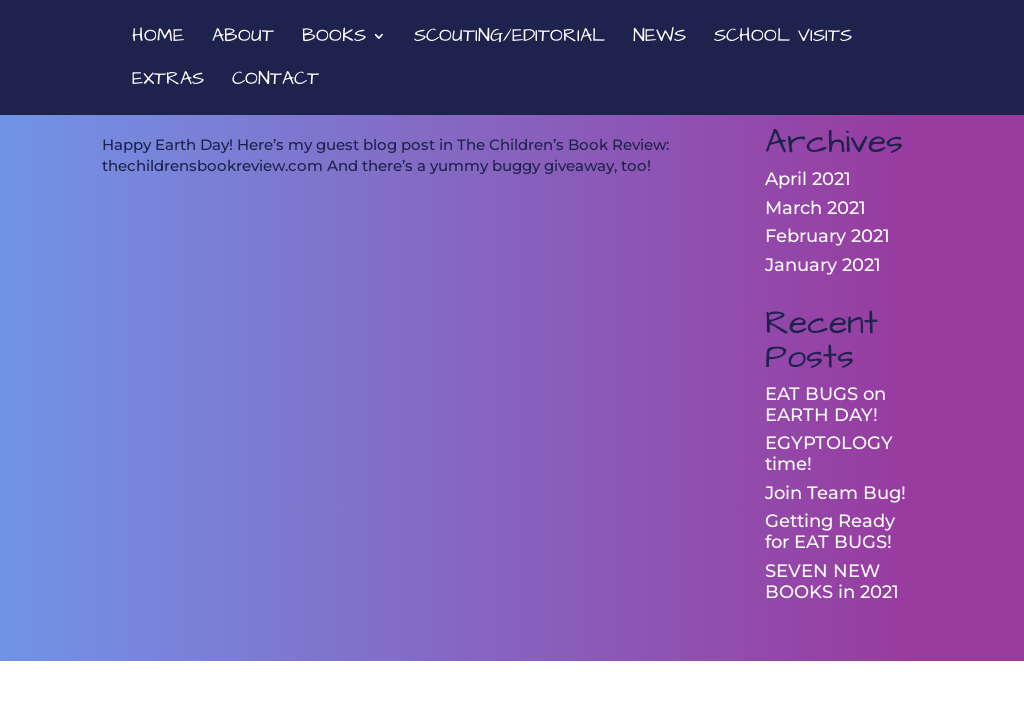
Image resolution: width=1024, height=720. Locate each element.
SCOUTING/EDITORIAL (509, 39)
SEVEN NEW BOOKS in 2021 (832, 581)
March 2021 (815, 208)
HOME (158, 39)
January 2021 (823, 265)
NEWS (659, 39)
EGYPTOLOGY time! (829, 453)
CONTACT (275, 82)
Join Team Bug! (835, 493)
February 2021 (827, 236)
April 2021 (808, 179)
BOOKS (334, 39)
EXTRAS (168, 82)
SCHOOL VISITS (783, 39)
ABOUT (243, 39)
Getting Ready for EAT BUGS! (830, 531)
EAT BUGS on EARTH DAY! (825, 404)
